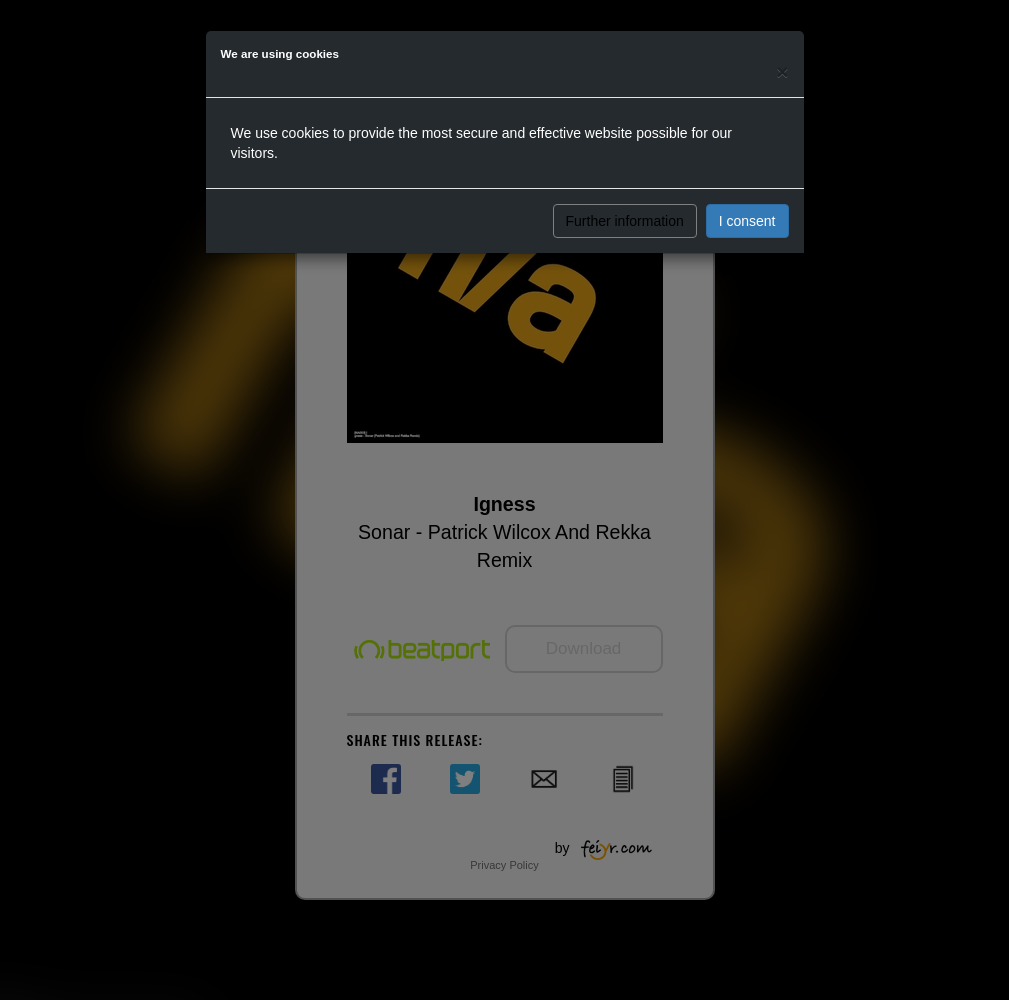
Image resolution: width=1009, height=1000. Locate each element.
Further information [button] (625, 221)
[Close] (782, 71)
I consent (747, 221)
